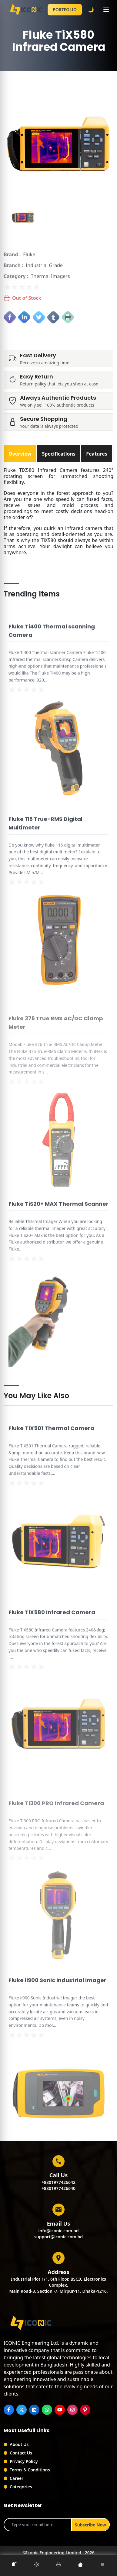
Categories (21, 2487)
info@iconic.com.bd (58, 2230)
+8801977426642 (58, 2182)
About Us (19, 2444)
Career (16, 2478)
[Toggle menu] (106, 10)
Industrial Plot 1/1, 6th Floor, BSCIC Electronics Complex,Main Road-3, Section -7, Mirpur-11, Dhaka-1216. (58, 2285)
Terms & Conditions (30, 2470)
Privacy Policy (24, 2461)
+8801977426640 (58, 2188)
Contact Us (21, 2453)
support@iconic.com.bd (58, 2237)
